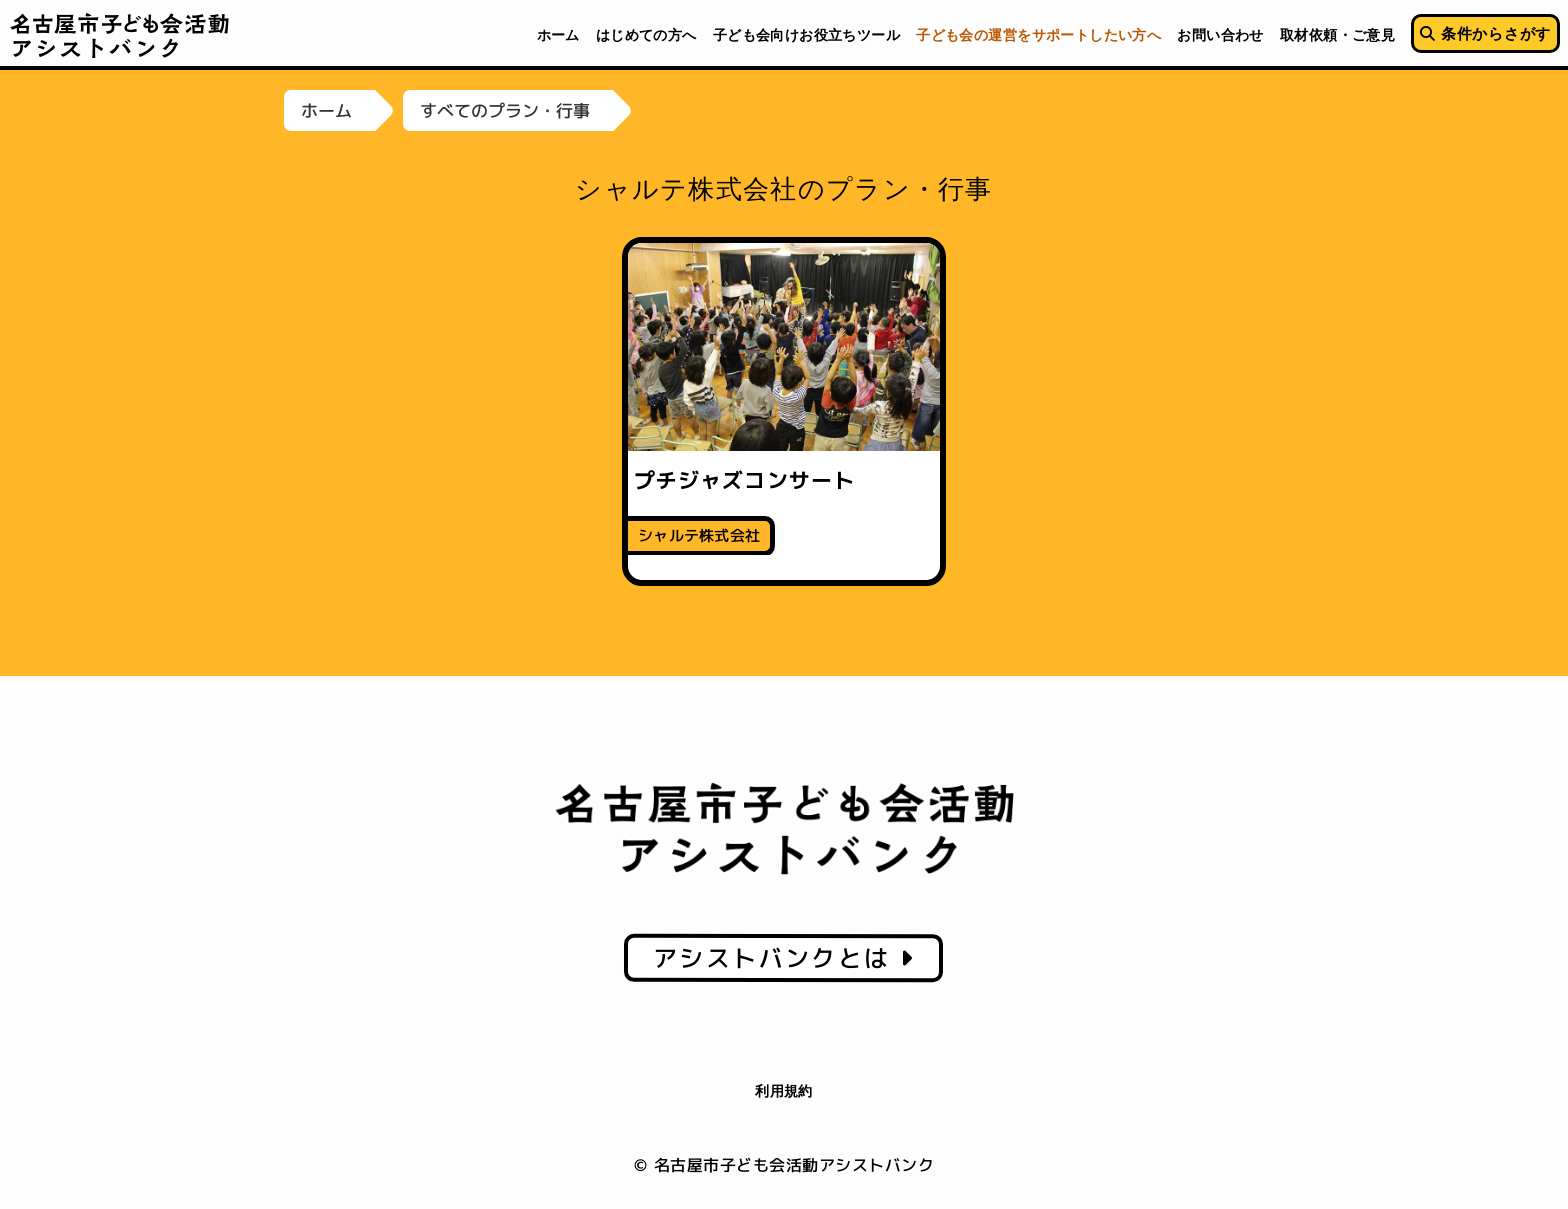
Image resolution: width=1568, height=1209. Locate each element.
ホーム (326, 110)
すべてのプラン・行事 (505, 110)
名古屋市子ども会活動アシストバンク (120, 35)
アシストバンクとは (783, 958)
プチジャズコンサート (744, 480)
